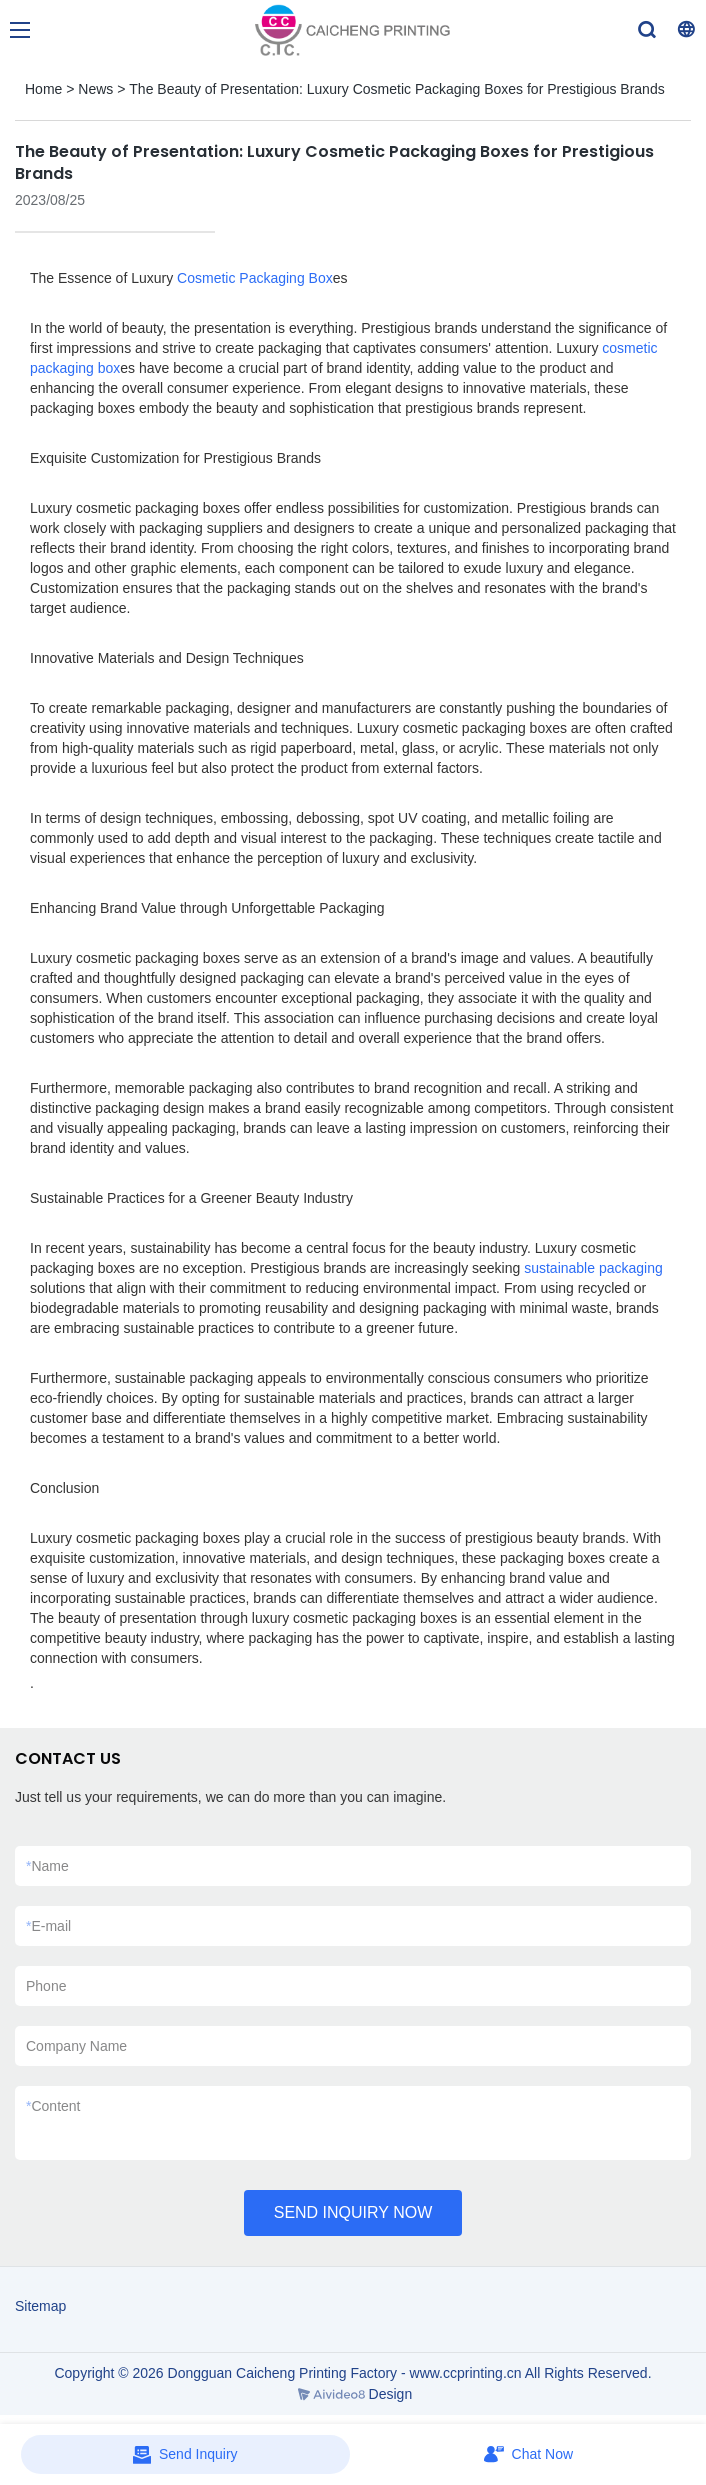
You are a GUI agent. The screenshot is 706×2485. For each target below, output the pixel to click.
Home (43, 89)
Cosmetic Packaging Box (255, 278)
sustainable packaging (593, 1268)
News (95, 89)
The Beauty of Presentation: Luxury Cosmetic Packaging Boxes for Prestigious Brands (396, 89)
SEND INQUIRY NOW (353, 2212)
